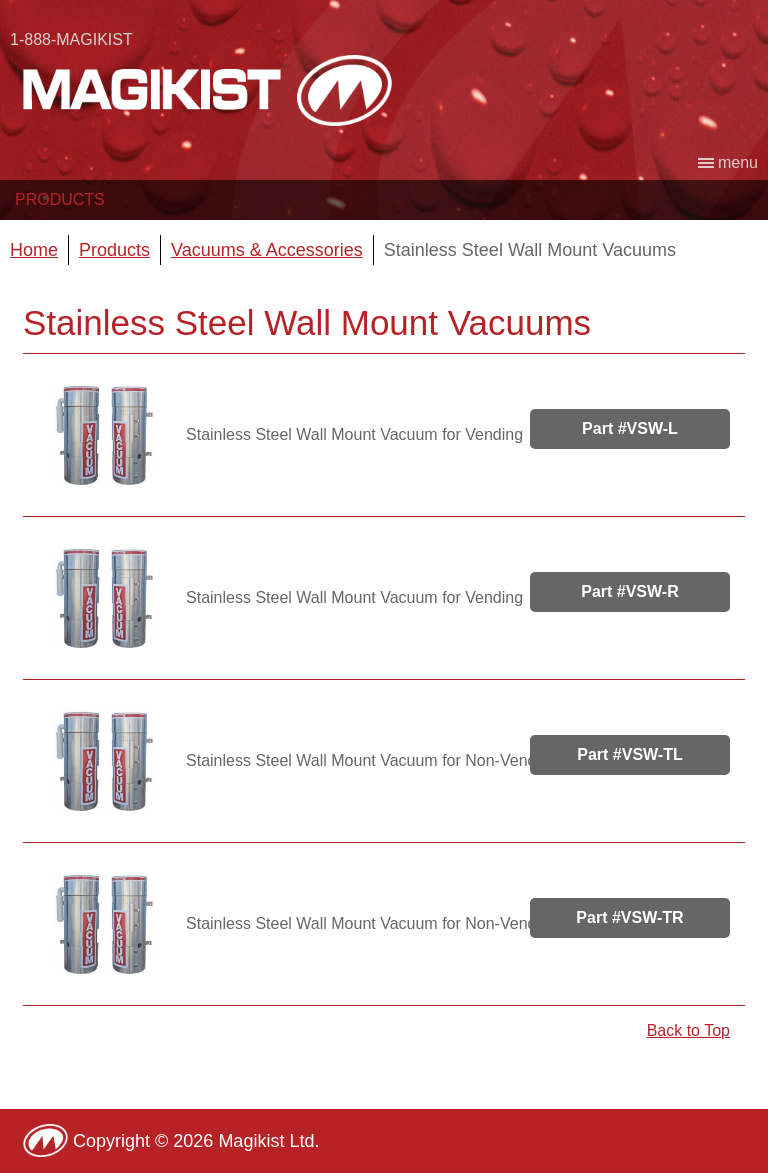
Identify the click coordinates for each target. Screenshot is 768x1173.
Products (60, 199)
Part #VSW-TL (629, 754)
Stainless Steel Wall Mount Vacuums (530, 250)
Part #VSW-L (630, 428)
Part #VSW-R (629, 591)
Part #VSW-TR (629, 917)
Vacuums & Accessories (267, 250)
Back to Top (688, 1030)
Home (34, 250)
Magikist (207, 90)
